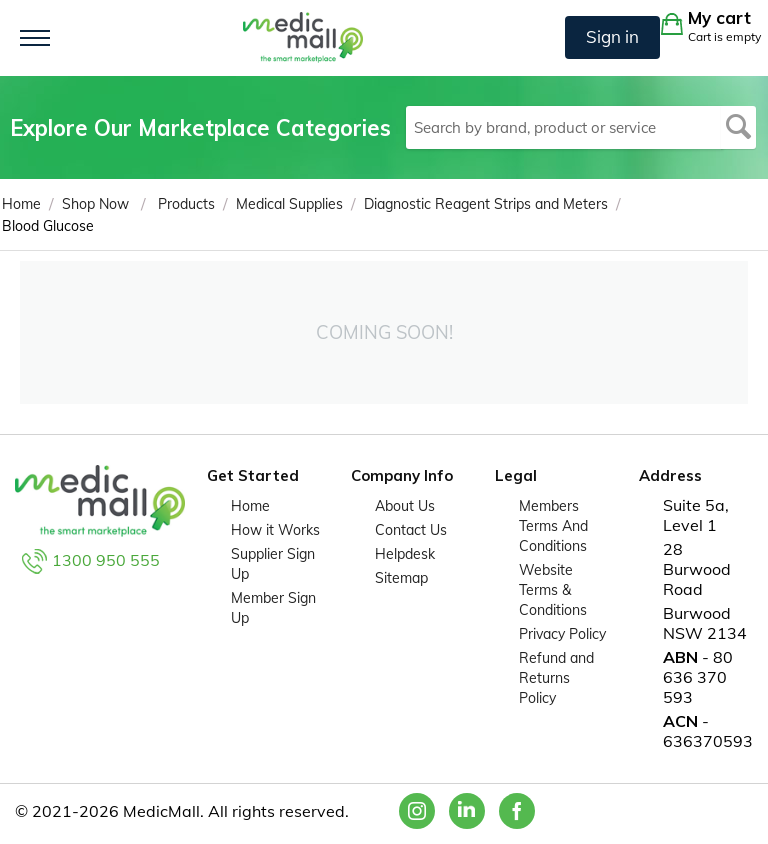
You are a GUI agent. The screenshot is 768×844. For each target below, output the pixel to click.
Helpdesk (405, 554)
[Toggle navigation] (35, 38)
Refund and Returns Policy (556, 678)
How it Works (275, 530)
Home (250, 506)
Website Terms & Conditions (553, 590)
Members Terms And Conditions (553, 526)
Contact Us (411, 530)
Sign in (612, 36)
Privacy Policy (562, 634)
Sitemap (401, 578)
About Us (405, 506)
